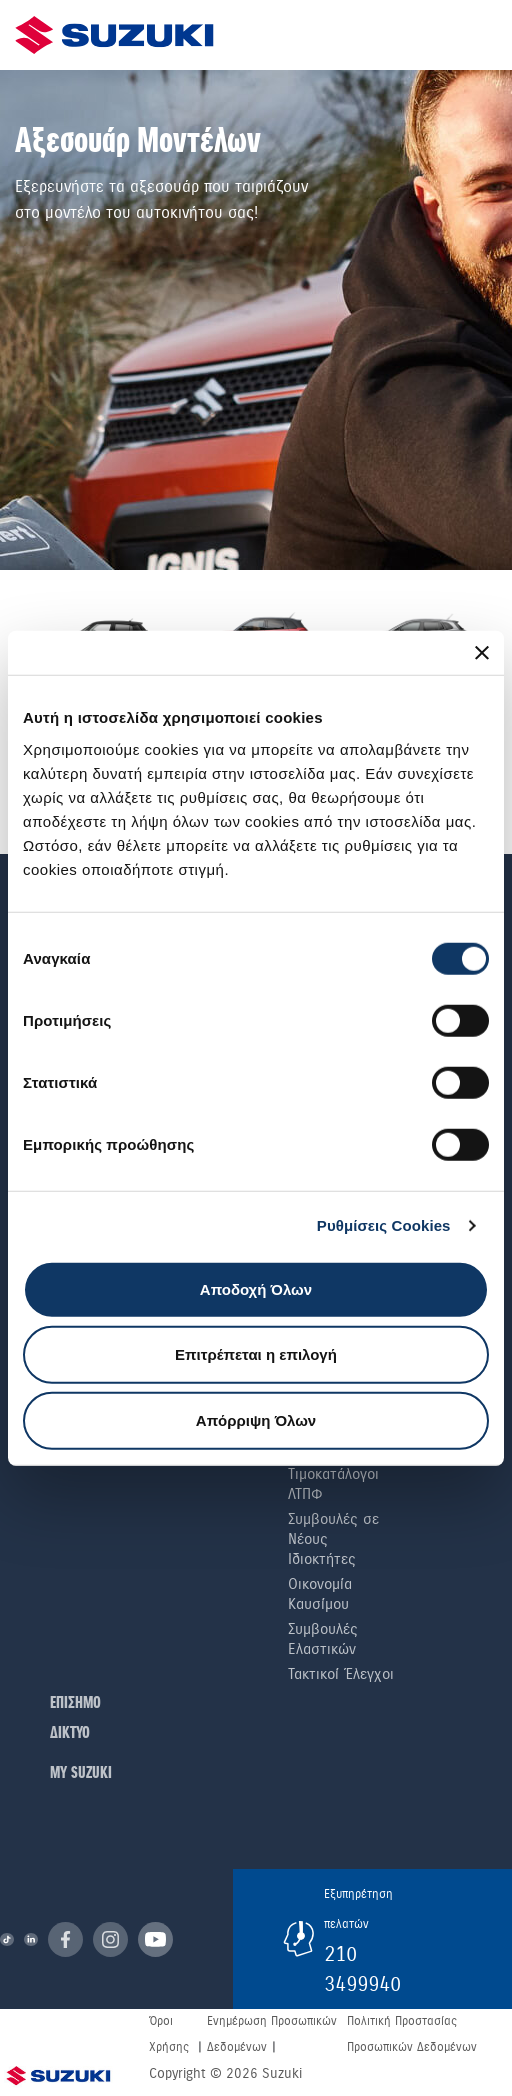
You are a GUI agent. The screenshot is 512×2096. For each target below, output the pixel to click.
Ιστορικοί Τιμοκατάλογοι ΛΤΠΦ (333, 1474)
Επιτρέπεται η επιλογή (256, 1354)
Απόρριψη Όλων (256, 1419)
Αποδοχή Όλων (256, 1288)
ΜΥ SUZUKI (81, 1773)
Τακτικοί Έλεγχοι (341, 1674)
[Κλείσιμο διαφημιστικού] (482, 653)
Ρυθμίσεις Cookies (384, 1225)
